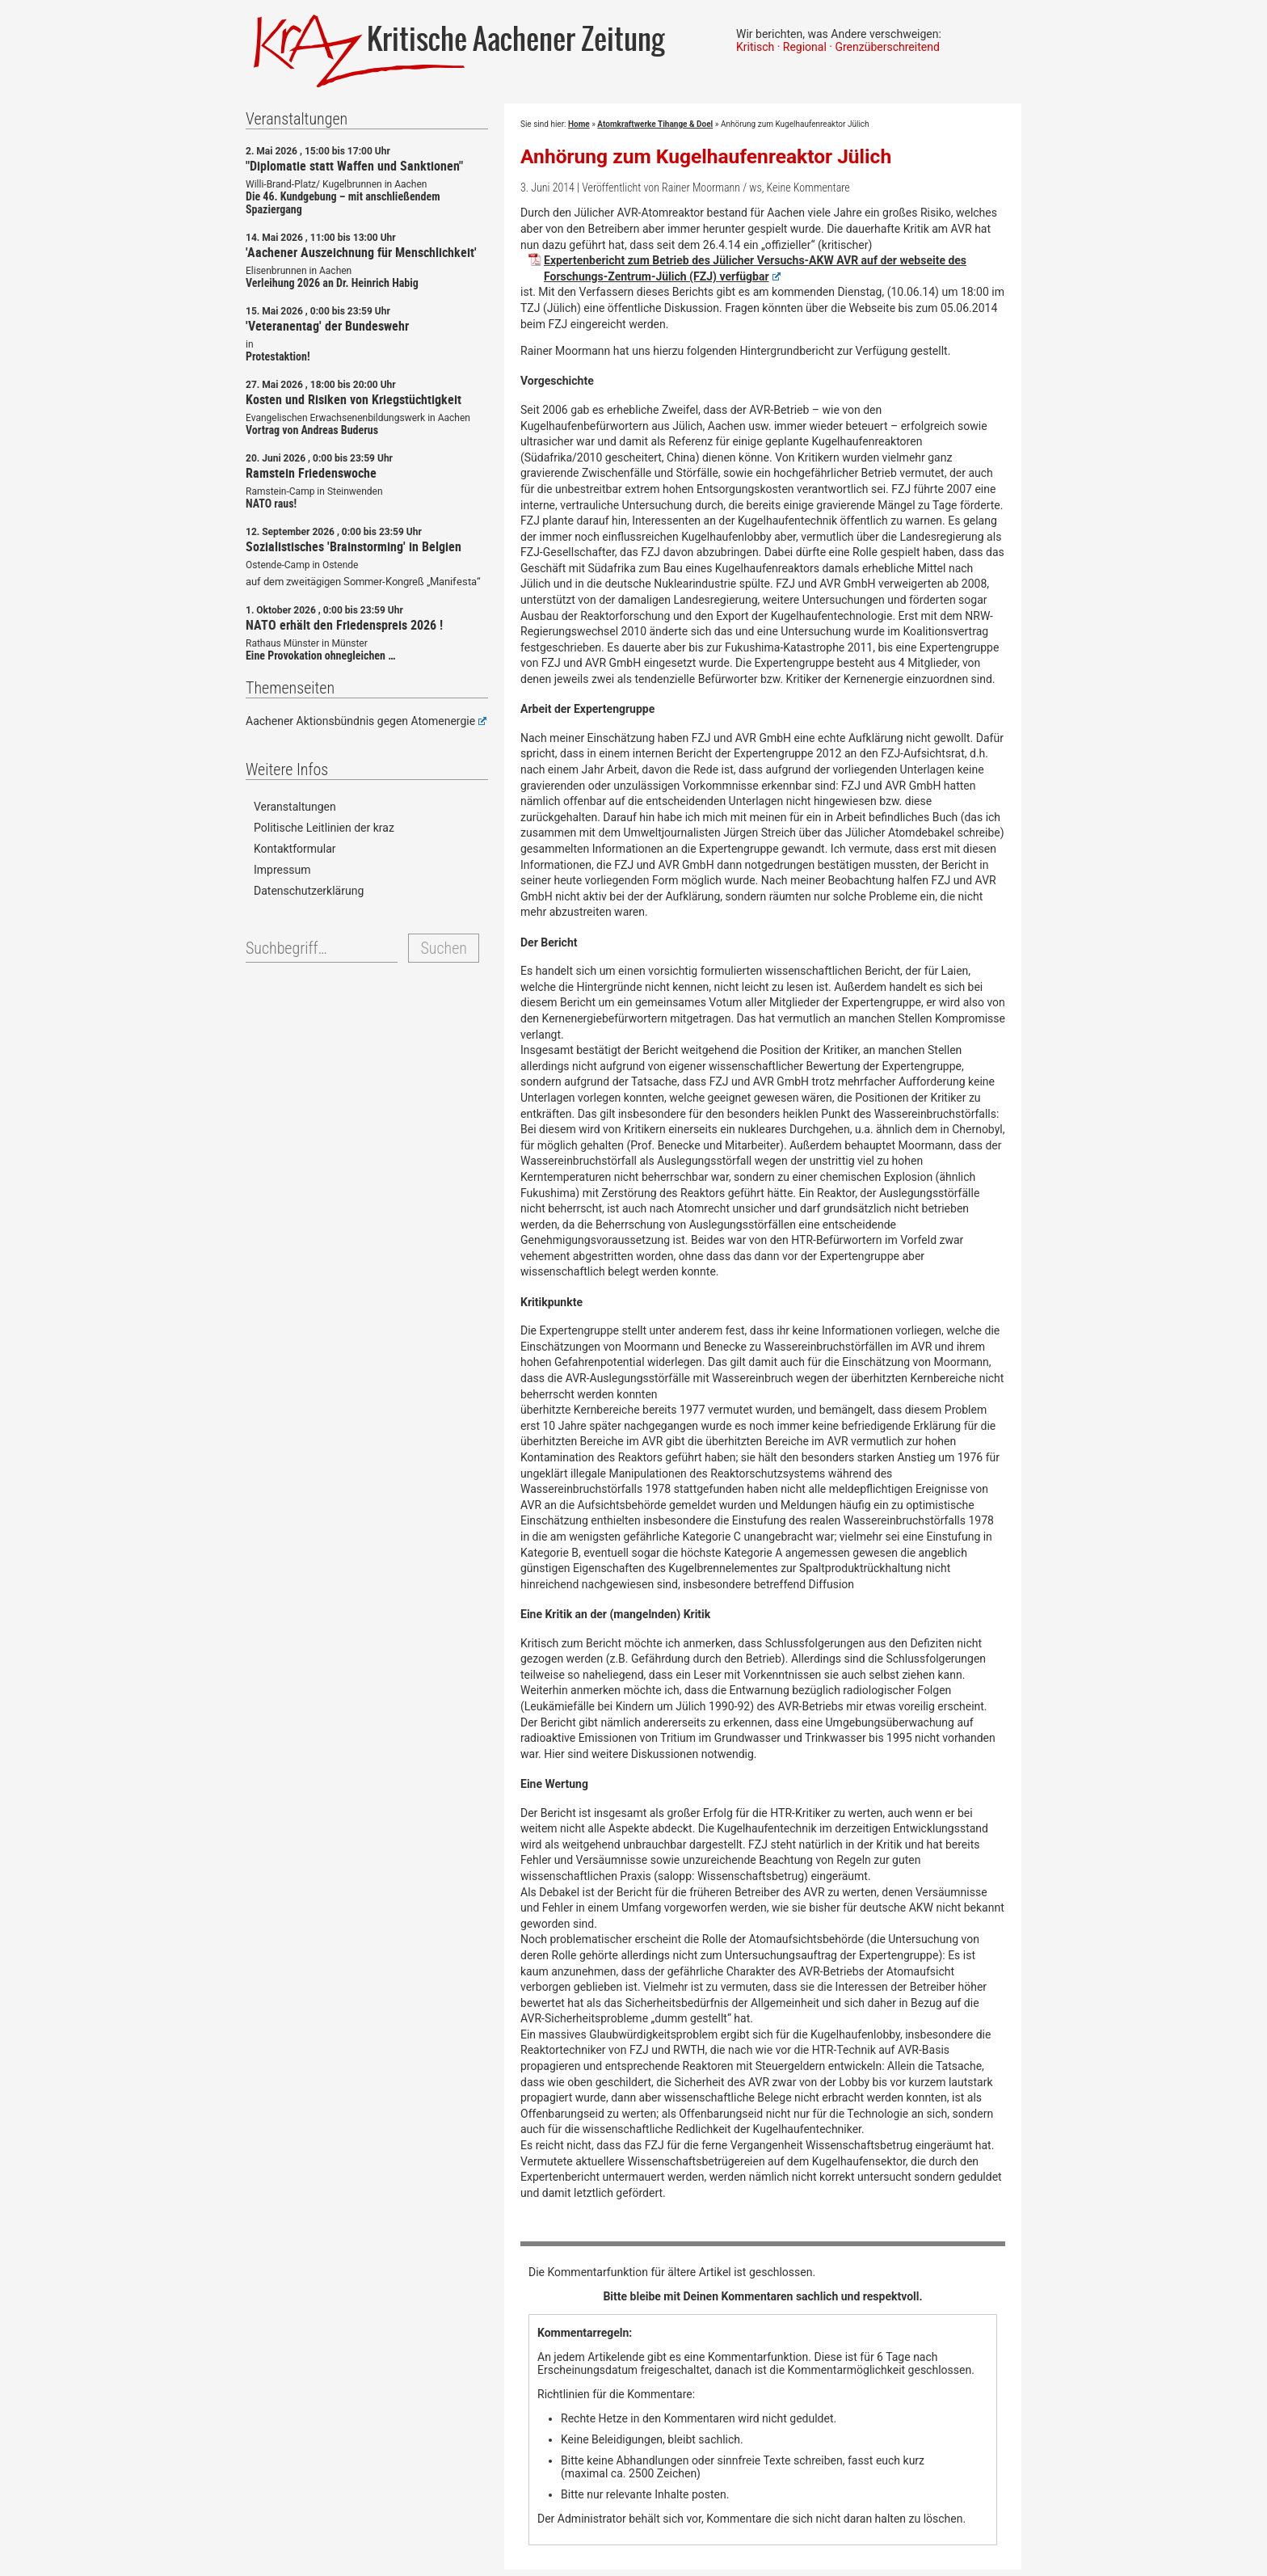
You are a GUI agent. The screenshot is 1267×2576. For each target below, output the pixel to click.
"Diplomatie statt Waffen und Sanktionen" (354, 166)
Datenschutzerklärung (309, 890)
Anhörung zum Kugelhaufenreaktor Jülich (705, 156)
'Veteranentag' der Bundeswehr (327, 326)
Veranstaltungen (295, 806)
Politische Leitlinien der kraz (324, 827)
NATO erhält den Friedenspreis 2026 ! (344, 625)
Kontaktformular (295, 848)
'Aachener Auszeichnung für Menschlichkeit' (361, 252)
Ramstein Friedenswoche (311, 473)
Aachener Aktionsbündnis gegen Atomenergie (366, 721)
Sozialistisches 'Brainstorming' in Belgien (353, 546)
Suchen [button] (443, 948)
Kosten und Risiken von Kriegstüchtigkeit (353, 399)
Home (579, 124)
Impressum (282, 869)
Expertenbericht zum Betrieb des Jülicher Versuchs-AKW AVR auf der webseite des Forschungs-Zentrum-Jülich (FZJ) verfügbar (755, 268)
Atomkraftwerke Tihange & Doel (655, 124)
